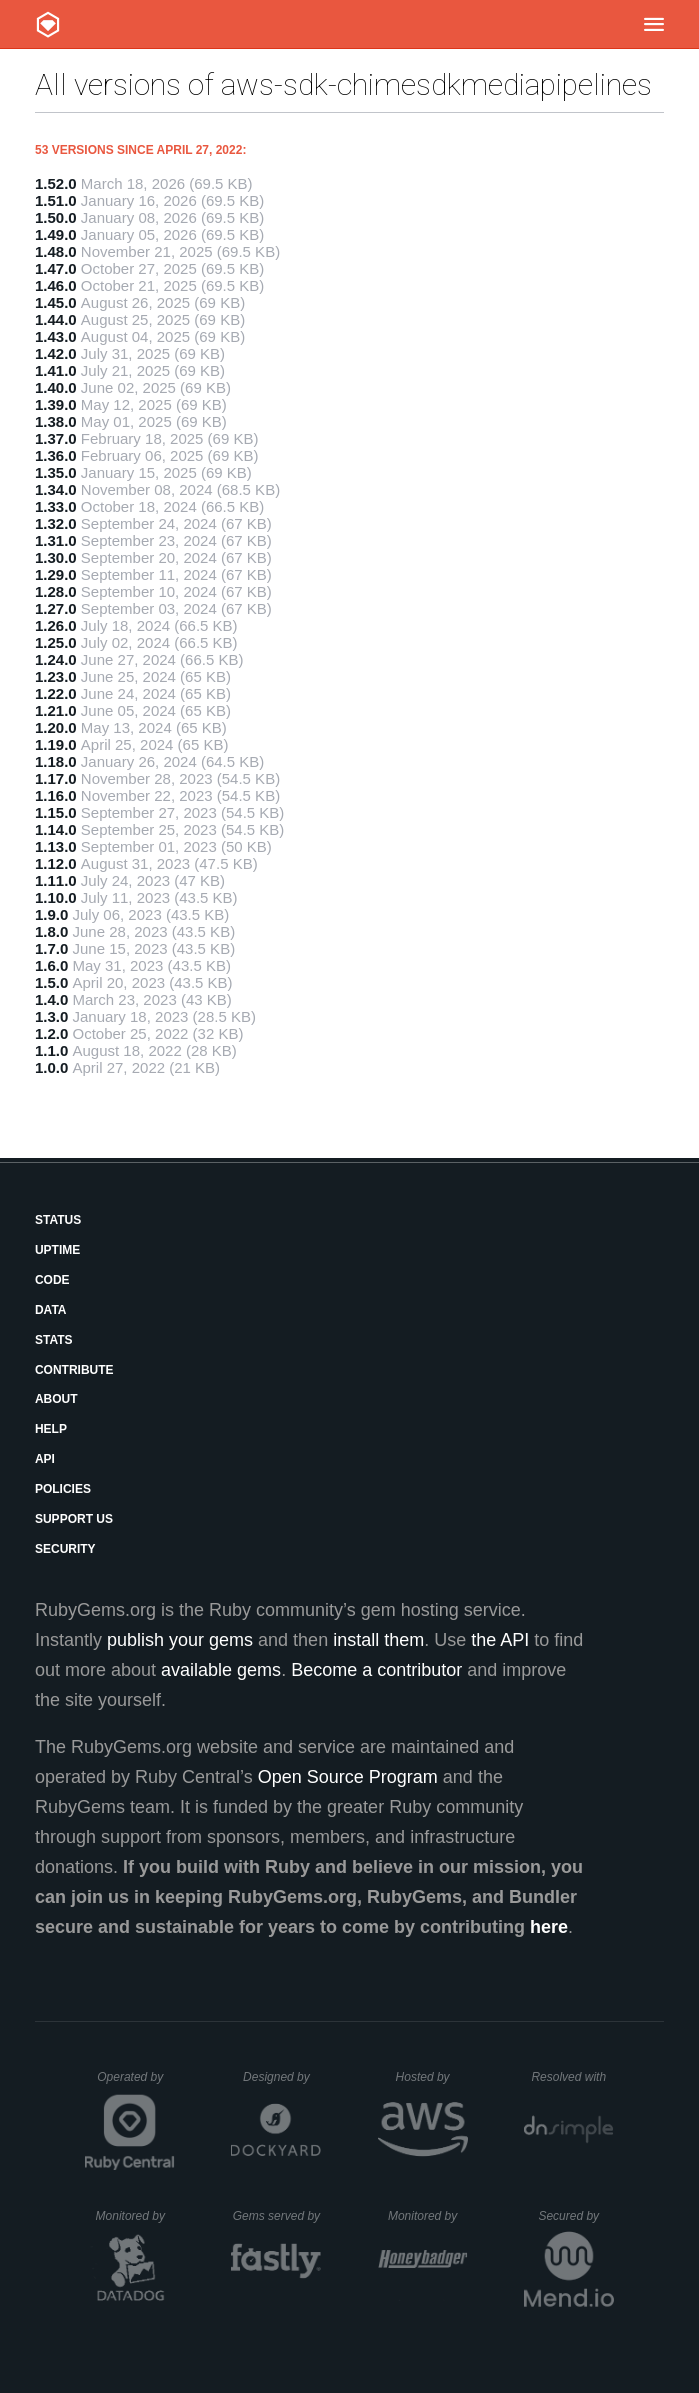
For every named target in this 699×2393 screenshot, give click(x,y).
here (549, 1927)
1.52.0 (56, 183)
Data (51, 1310)
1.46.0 (56, 285)
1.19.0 (56, 744)
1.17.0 (56, 778)
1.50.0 (56, 217)
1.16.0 (56, 795)
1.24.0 (56, 659)
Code (52, 1280)
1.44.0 (56, 319)
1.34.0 (56, 489)
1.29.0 (56, 574)
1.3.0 (51, 1016)
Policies (63, 1489)
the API (500, 1640)
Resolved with (572, 2077)
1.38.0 (56, 421)
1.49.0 (56, 234)
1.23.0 (56, 676)
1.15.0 (56, 812)
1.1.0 (51, 1050)
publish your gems (180, 1640)
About (56, 1399)
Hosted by (432, 2077)
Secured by (575, 2216)
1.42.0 (56, 353)
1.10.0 (56, 897)
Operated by (136, 2084)
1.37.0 (56, 438)
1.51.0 (56, 200)
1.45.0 (56, 302)
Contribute (74, 1370)
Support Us (74, 1519)
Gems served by (277, 2216)
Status (58, 1220)
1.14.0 (56, 829)
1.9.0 (51, 914)
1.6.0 (51, 965)
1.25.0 (56, 642)
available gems (221, 1670)
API (45, 1459)
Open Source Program (348, 1777)
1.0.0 (51, 1067)
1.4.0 (51, 999)
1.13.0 (56, 846)
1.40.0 (56, 387)
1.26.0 (56, 625)
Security (65, 1549)
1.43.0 (56, 336)
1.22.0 (56, 693)
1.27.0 (56, 608)
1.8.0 (51, 931)
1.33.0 (56, 506)
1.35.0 (56, 472)
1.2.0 (51, 1033)
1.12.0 (56, 863)
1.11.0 (56, 880)
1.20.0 (56, 727)
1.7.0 (51, 948)
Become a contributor (376, 1670)
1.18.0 (56, 761)
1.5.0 (51, 982)
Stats (54, 1340)
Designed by (282, 2077)
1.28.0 (56, 591)
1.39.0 (56, 404)
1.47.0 (56, 268)
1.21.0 (56, 710)
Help (51, 1429)
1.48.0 (56, 251)
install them (378, 1640)
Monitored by (136, 2216)
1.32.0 (56, 523)
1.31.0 (56, 540)
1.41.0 (56, 370)
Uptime (57, 1250)
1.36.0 (56, 455)
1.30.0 (56, 557)
